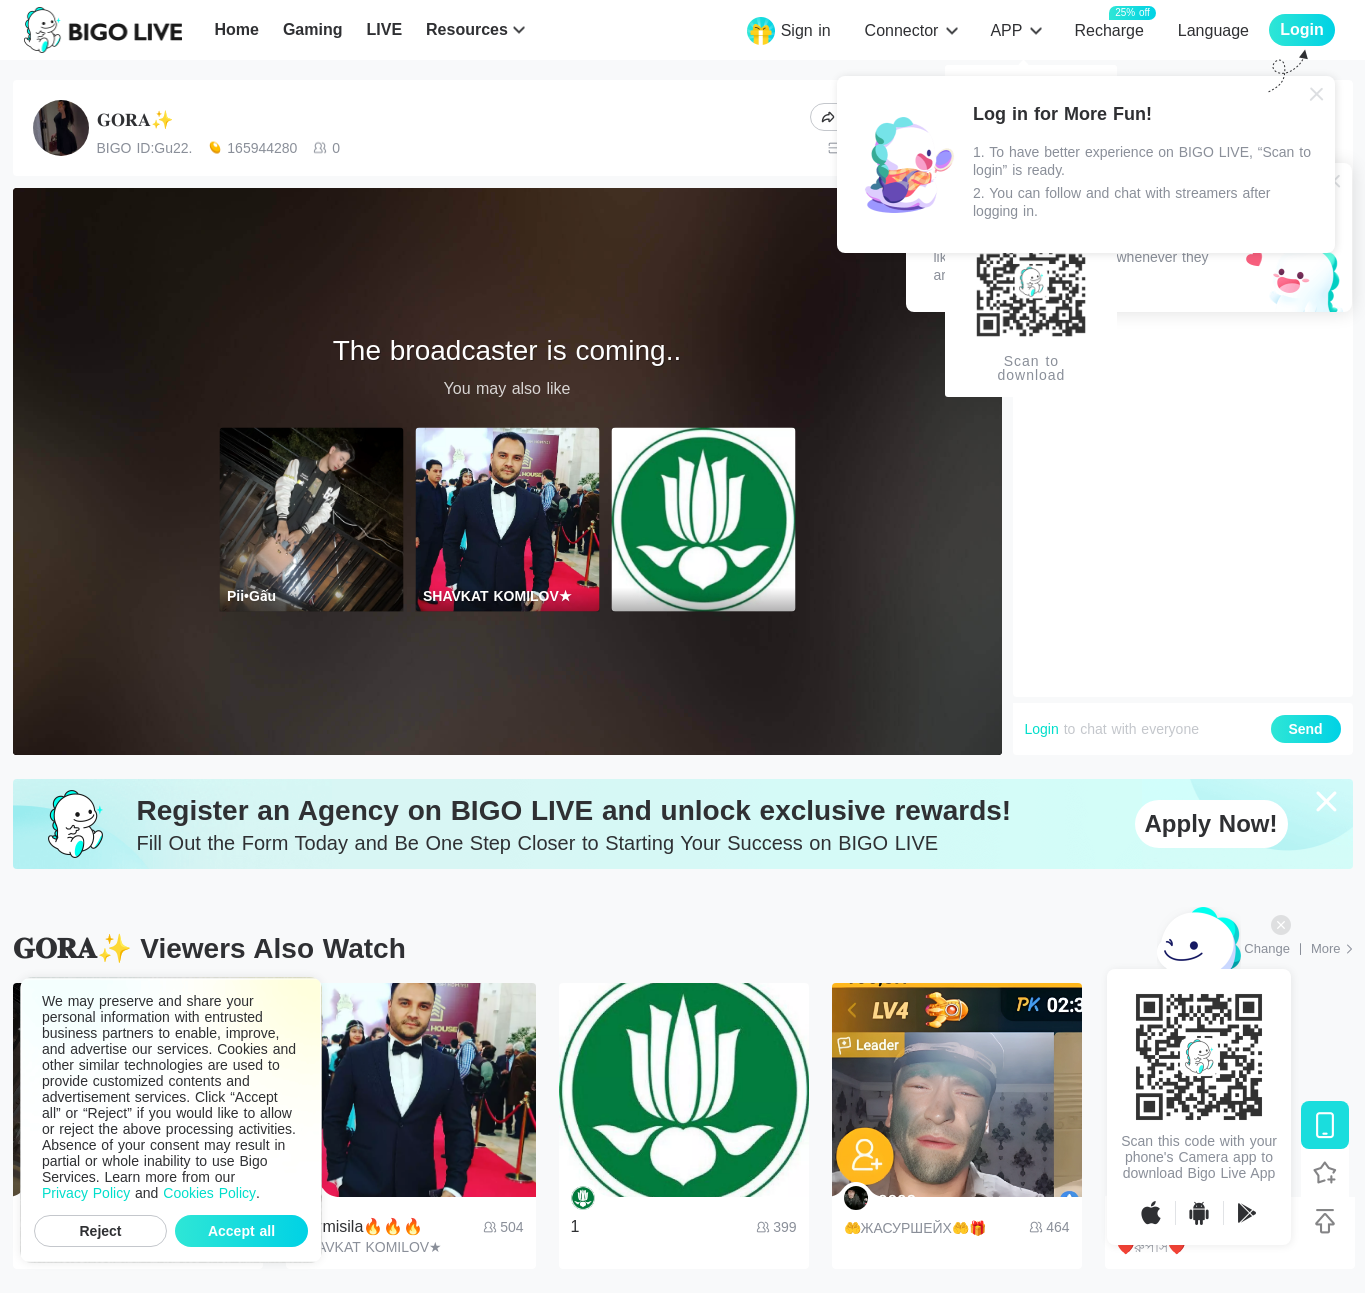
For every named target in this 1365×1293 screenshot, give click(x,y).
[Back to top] (1325, 1221)
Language (1213, 30)
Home (236, 29)
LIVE (384, 29)
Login (1042, 729)
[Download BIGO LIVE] (1325, 1125)
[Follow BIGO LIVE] (1325, 1173)
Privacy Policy (86, 1193)
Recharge (1108, 29)
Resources (467, 29)
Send (1305, 729)
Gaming (313, 29)
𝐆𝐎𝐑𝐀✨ (135, 120)
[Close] (1317, 94)
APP (1006, 30)
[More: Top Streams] (1332, 949)
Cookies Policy (209, 1193)
